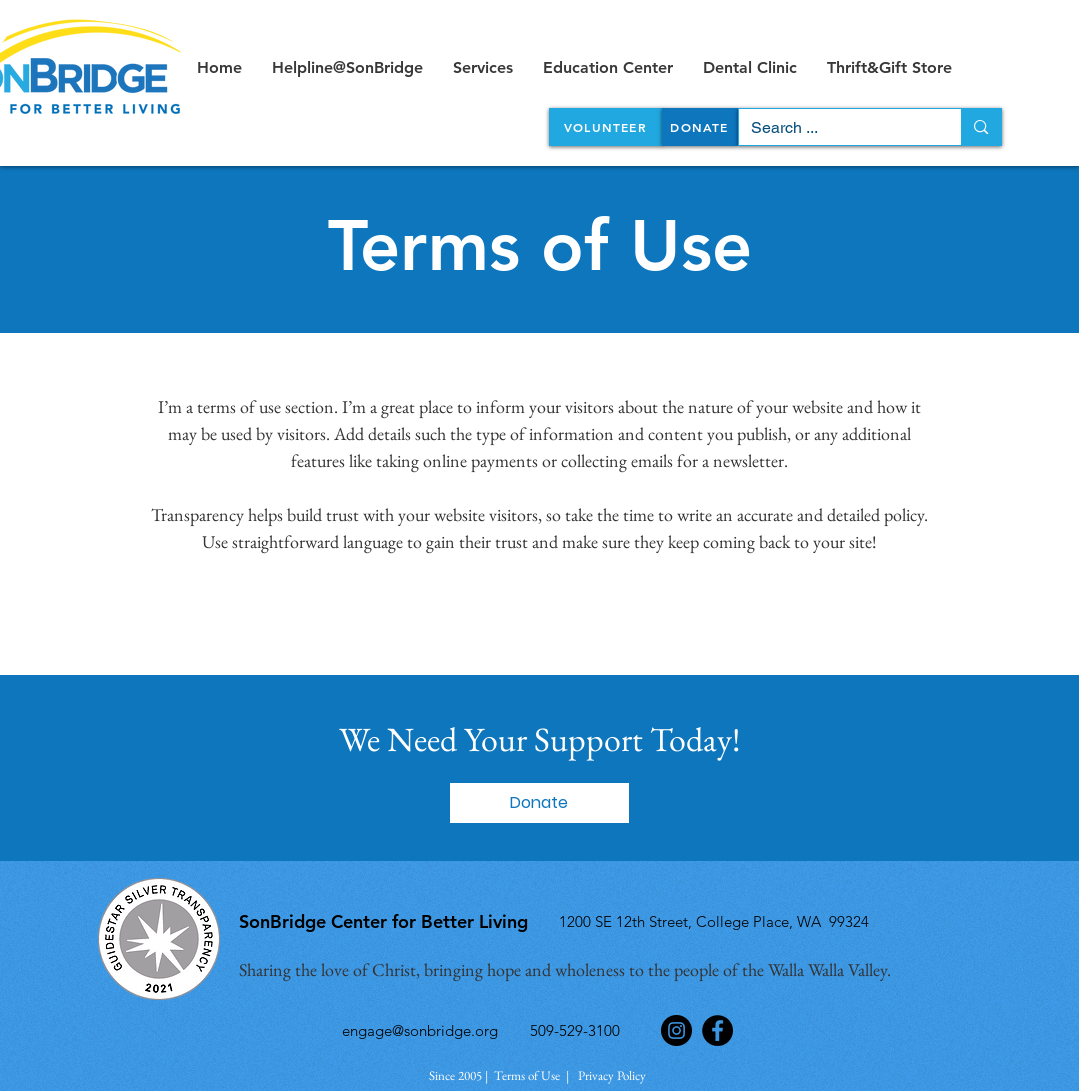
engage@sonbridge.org (420, 1030)
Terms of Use (527, 1075)
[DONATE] (700, 127)
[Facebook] (717, 1030)
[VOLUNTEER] (606, 127)
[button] (539, 803)
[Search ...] (835, 128)
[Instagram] (676, 1030)
